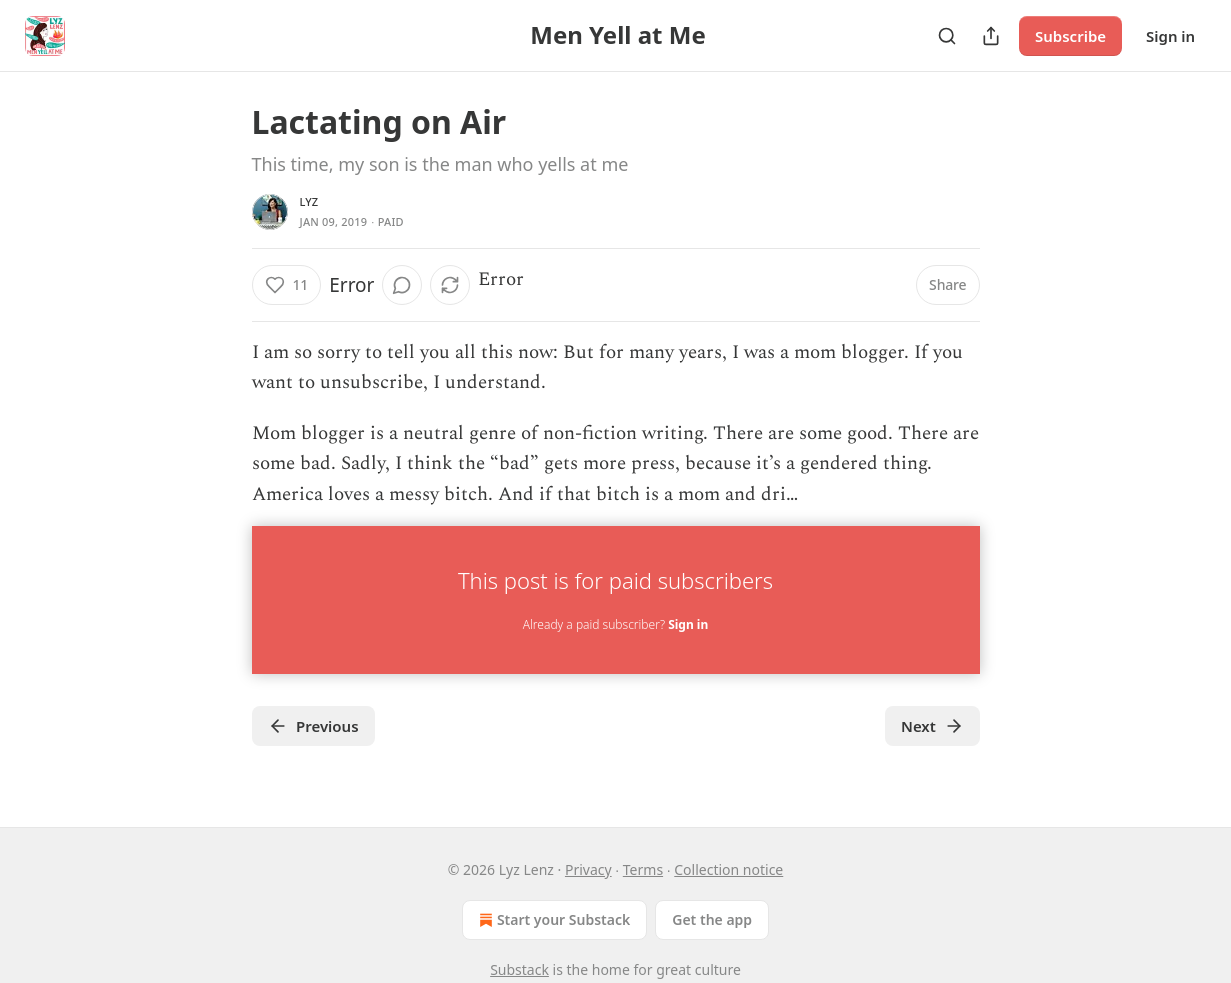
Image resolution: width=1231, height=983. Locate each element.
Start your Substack (552, 920)
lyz (309, 201)
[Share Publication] (991, 36)
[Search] (947, 36)
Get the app (712, 919)
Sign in (1170, 36)
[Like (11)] (287, 285)
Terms (643, 869)
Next (932, 726)
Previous (313, 726)
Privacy (588, 869)
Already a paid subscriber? (615, 624)
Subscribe (1070, 36)
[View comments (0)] (402, 285)
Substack (519, 969)
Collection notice (728, 869)
